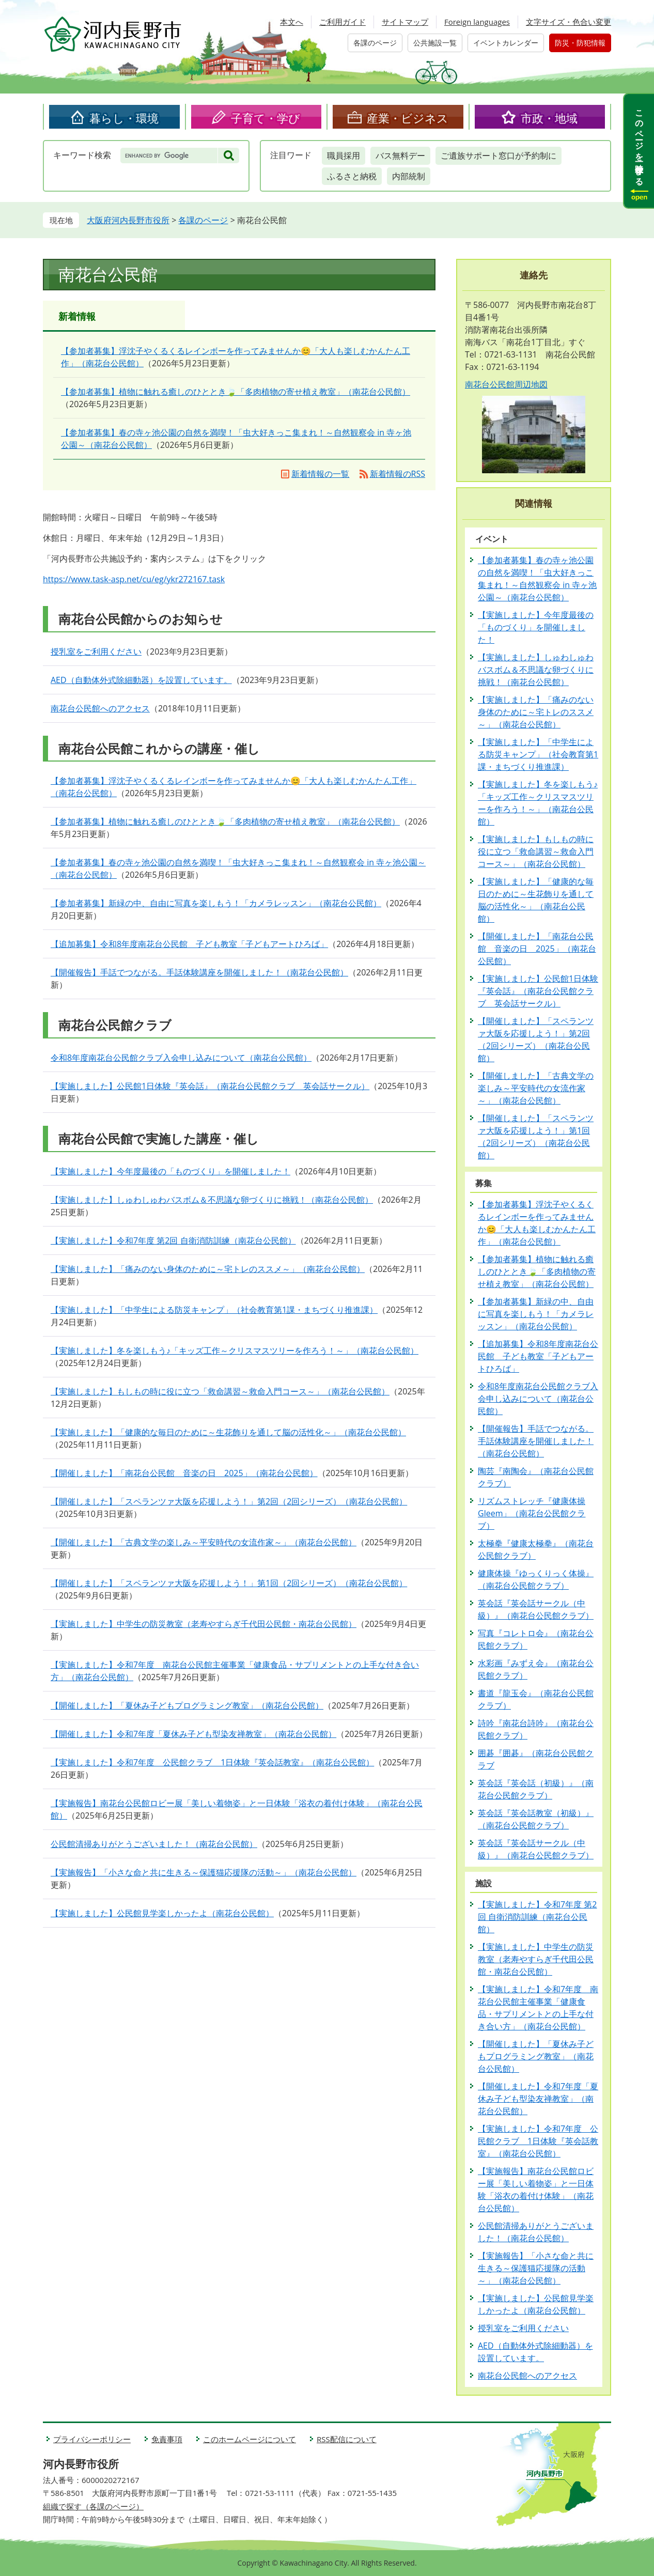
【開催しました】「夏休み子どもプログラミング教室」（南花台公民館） (187, 1705)
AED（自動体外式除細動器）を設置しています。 (141, 680)
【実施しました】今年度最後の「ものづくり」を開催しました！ (170, 1171)
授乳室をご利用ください (96, 651)
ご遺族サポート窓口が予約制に (498, 155)
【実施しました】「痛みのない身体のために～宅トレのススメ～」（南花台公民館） (208, 1269)
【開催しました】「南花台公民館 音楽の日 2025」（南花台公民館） (184, 1473)
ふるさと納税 (352, 176)
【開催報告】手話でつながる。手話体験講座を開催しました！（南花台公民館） (199, 972)
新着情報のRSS (397, 473)
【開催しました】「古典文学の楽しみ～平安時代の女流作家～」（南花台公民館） (203, 1542)
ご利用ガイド (342, 22)
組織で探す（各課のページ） (93, 2506)
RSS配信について (347, 2439)
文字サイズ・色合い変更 (568, 22)
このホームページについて (249, 2439)
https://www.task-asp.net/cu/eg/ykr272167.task (134, 579)
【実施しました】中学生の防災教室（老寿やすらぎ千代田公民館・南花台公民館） (203, 1624)
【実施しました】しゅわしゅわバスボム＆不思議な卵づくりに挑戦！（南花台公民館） (212, 1199)
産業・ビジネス (407, 118)
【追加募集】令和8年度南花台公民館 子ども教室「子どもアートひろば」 (189, 944)
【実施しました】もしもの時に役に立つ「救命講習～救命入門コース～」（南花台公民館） (220, 1391)
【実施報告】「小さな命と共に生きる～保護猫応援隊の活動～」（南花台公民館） (203, 1872)
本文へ (291, 22)
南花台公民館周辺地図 (506, 384)
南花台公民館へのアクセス (100, 708)
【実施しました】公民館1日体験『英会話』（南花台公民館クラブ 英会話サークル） (210, 1086)
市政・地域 (549, 118)
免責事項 (166, 2439)
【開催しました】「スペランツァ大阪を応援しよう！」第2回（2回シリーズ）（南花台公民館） (229, 1501)
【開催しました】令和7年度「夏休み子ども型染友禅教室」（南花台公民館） (193, 1734)
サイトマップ (405, 22)
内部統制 (408, 176)
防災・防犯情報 (580, 43)
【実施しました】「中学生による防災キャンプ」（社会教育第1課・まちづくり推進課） (214, 1309)
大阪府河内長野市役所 (128, 220)
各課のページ (375, 43)
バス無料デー (400, 155)
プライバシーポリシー (92, 2439)
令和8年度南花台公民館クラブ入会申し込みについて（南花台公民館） (181, 1057)
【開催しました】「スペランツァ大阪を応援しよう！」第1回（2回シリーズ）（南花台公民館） (229, 1583)
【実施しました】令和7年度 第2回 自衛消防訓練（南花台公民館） (173, 1240)
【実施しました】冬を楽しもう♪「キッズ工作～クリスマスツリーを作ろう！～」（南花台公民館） (234, 1350)
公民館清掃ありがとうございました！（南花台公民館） (154, 1844)
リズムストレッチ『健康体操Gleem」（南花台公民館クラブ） (531, 1513)
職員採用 (343, 155)
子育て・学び (265, 118)
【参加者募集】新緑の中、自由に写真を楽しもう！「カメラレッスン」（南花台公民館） (216, 903)
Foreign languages (477, 22)
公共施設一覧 (435, 43)
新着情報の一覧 (320, 473)
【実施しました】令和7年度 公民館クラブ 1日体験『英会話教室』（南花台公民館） (212, 1762)
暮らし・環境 (124, 118)
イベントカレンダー (505, 43)
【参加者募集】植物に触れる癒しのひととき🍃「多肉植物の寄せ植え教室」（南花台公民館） (235, 391)
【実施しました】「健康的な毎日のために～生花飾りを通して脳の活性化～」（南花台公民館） (228, 1432)
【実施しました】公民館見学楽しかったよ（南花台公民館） (162, 1913)
